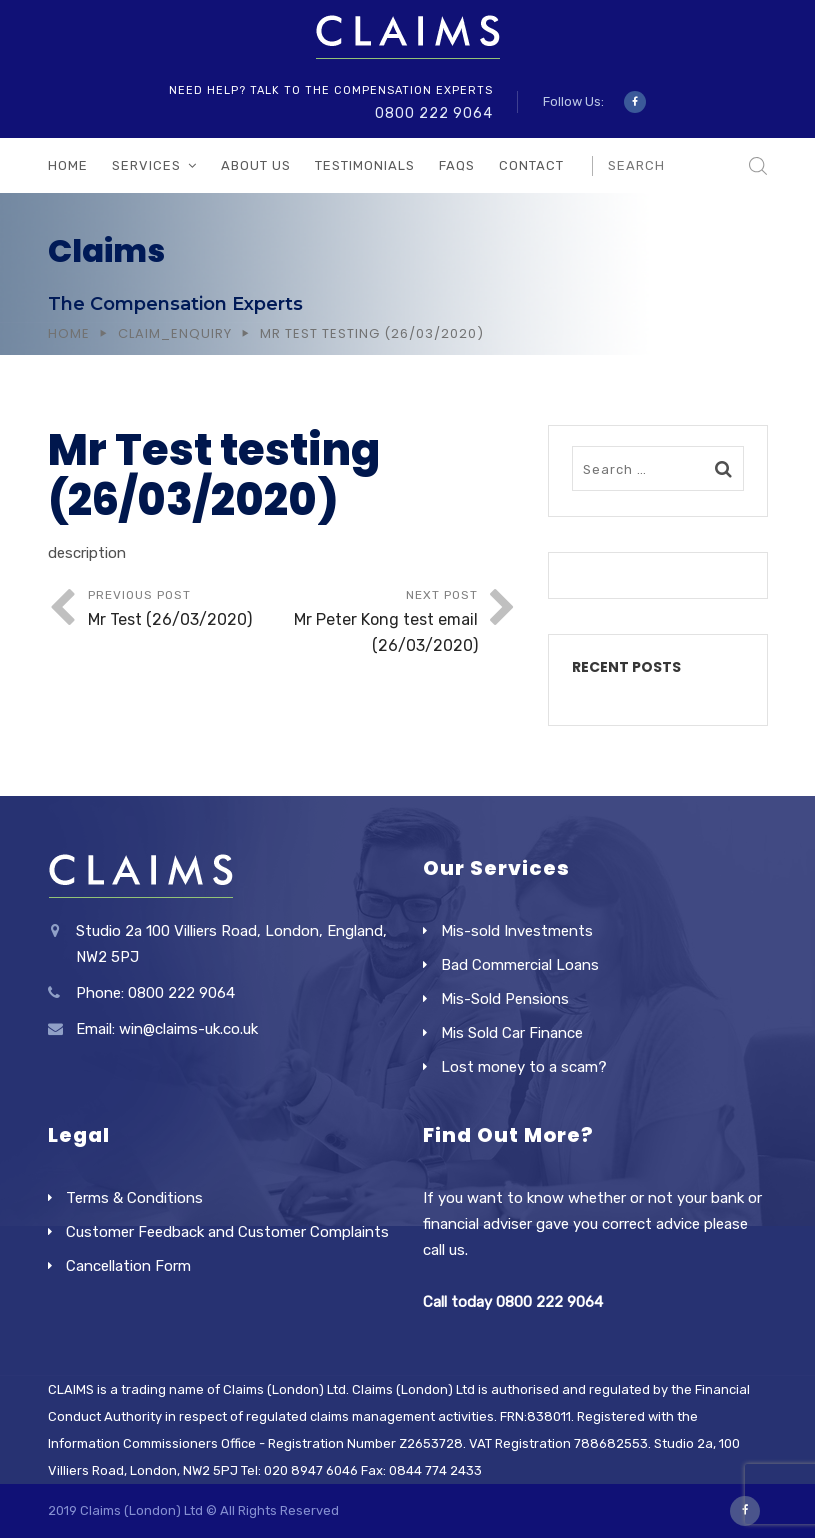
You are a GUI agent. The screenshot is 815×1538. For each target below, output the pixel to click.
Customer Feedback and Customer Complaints (227, 1232)
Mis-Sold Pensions (505, 999)
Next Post (380, 623)
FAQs (457, 165)
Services (146, 165)
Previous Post (185, 610)
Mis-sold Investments (517, 931)
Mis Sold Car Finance (512, 1033)
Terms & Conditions (134, 1198)
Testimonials (365, 165)
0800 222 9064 (434, 113)
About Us (256, 165)
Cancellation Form (128, 1266)
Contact (531, 165)
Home (68, 165)
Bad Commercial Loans (520, 965)
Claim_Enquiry (175, 333)
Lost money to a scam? (524, 1067)
